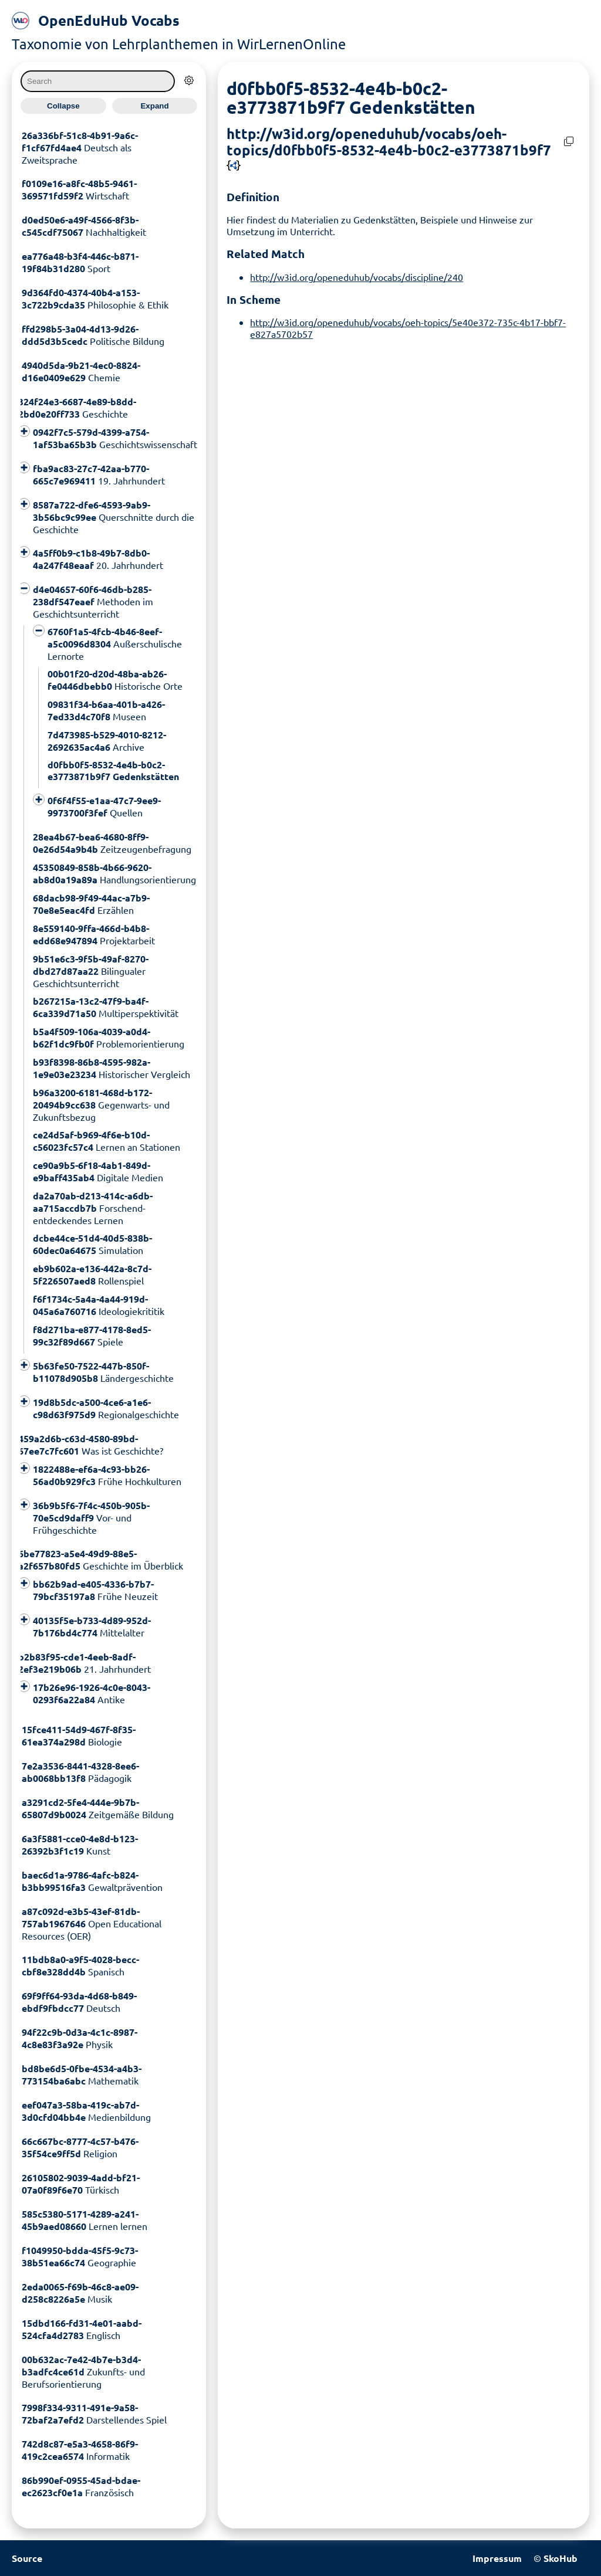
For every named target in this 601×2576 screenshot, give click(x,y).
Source (27, 2558)
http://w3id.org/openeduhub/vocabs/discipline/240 (356, 277)
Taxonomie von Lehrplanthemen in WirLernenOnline (179, 43)
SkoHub (560, 2558)
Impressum (497, 2558)
